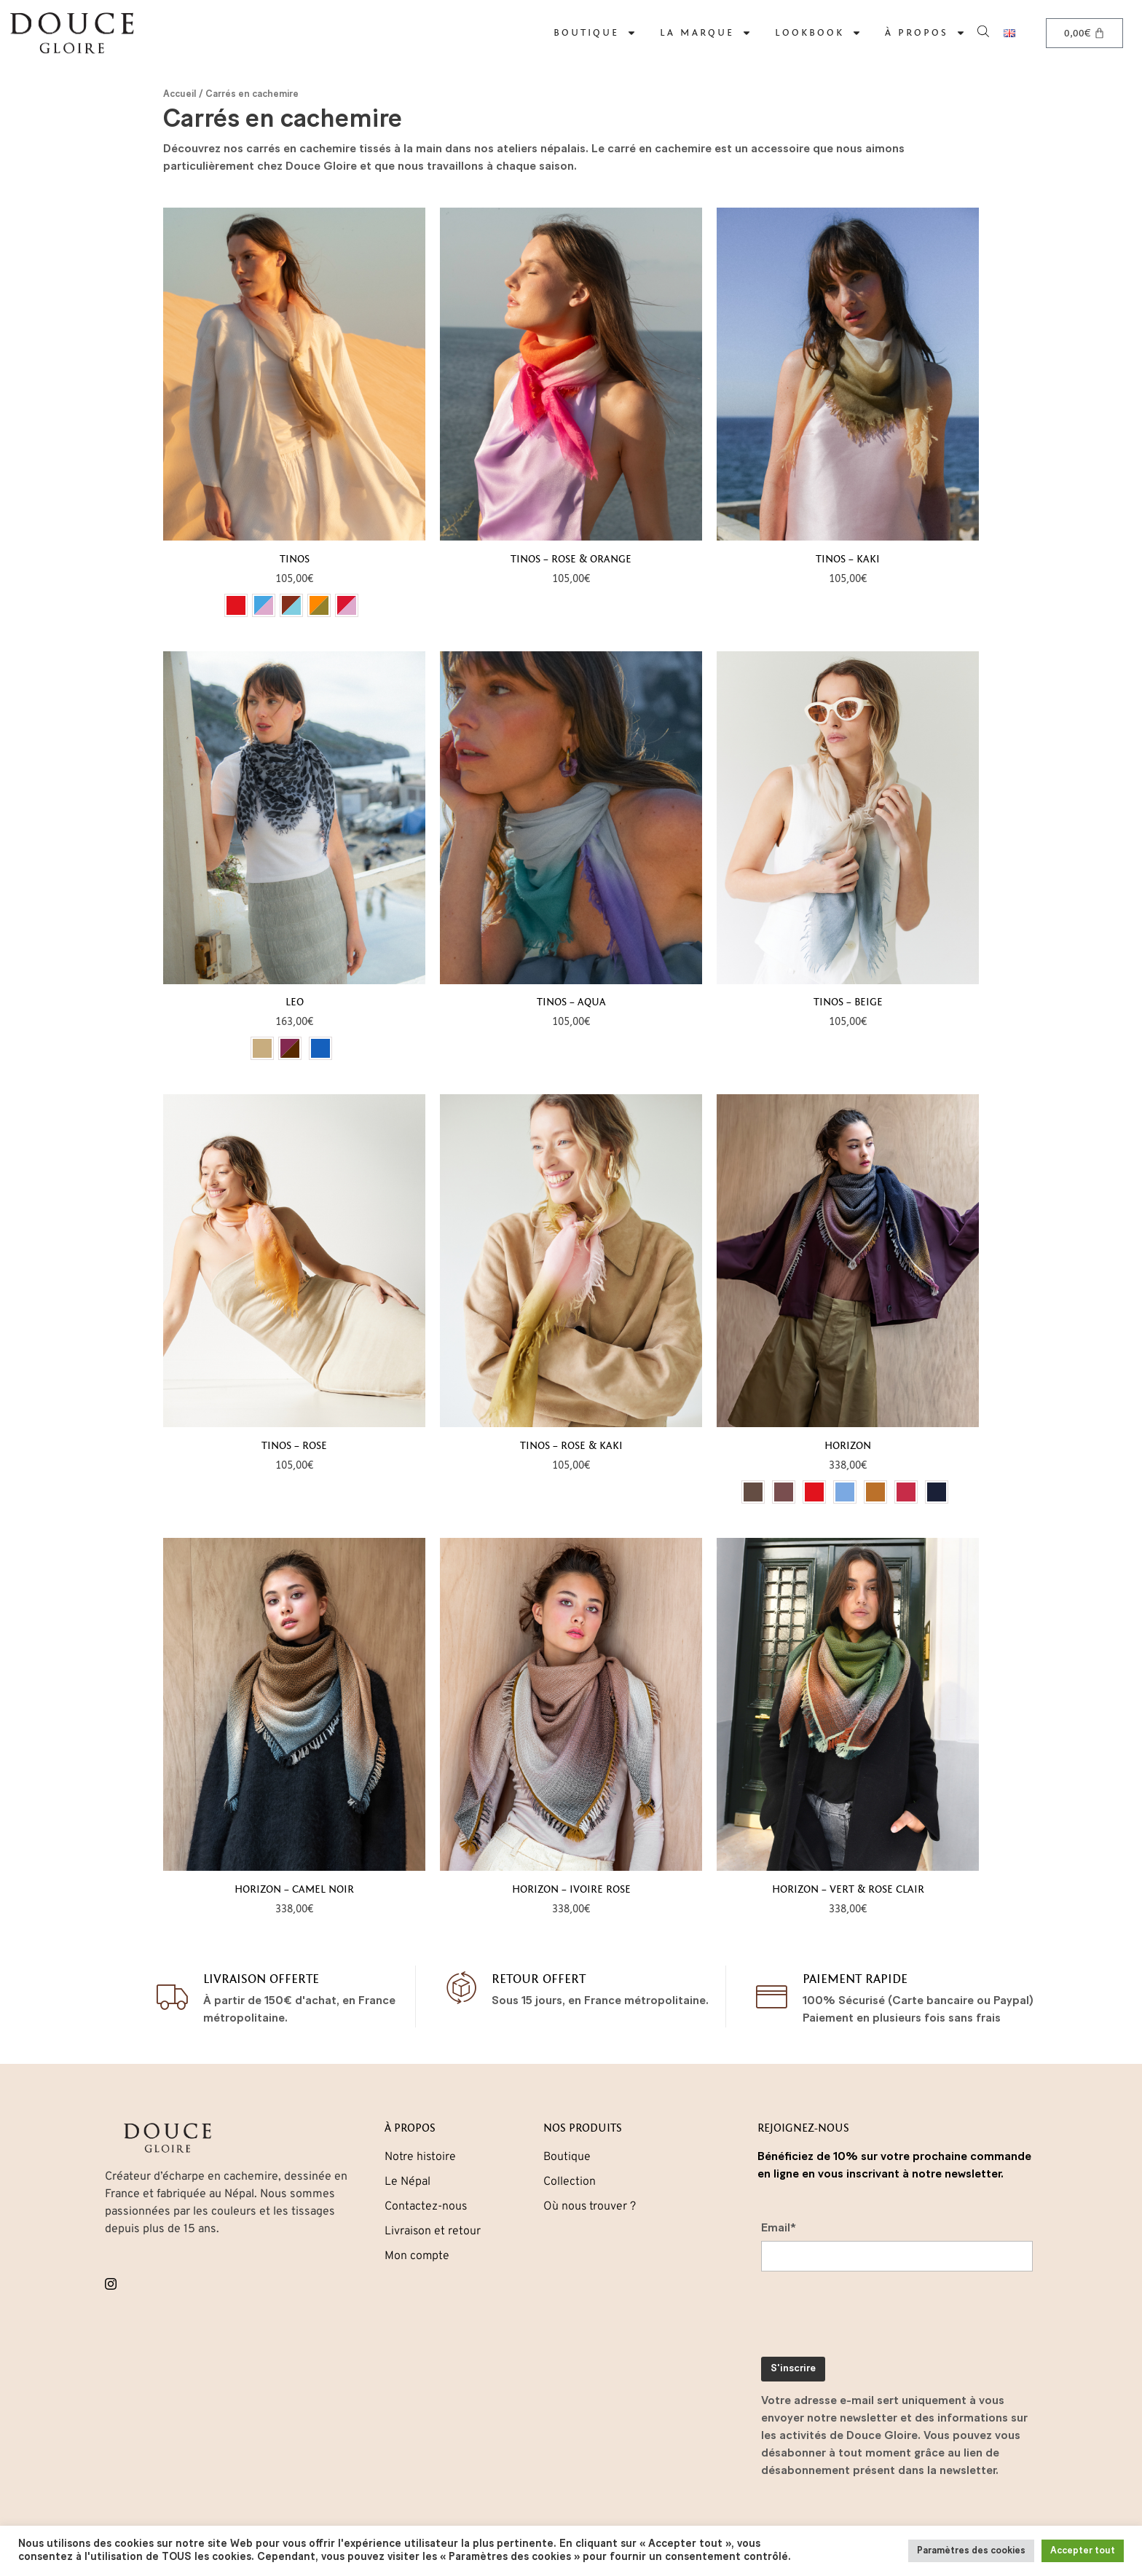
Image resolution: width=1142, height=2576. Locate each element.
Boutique (595, 32)
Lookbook (818, 32)
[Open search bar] (984, 30)
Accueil (180, 94)
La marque (706, 32)
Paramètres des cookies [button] (971, 2551)
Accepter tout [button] (1082, 2551)
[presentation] (871, 2317)
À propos (925, 32)
